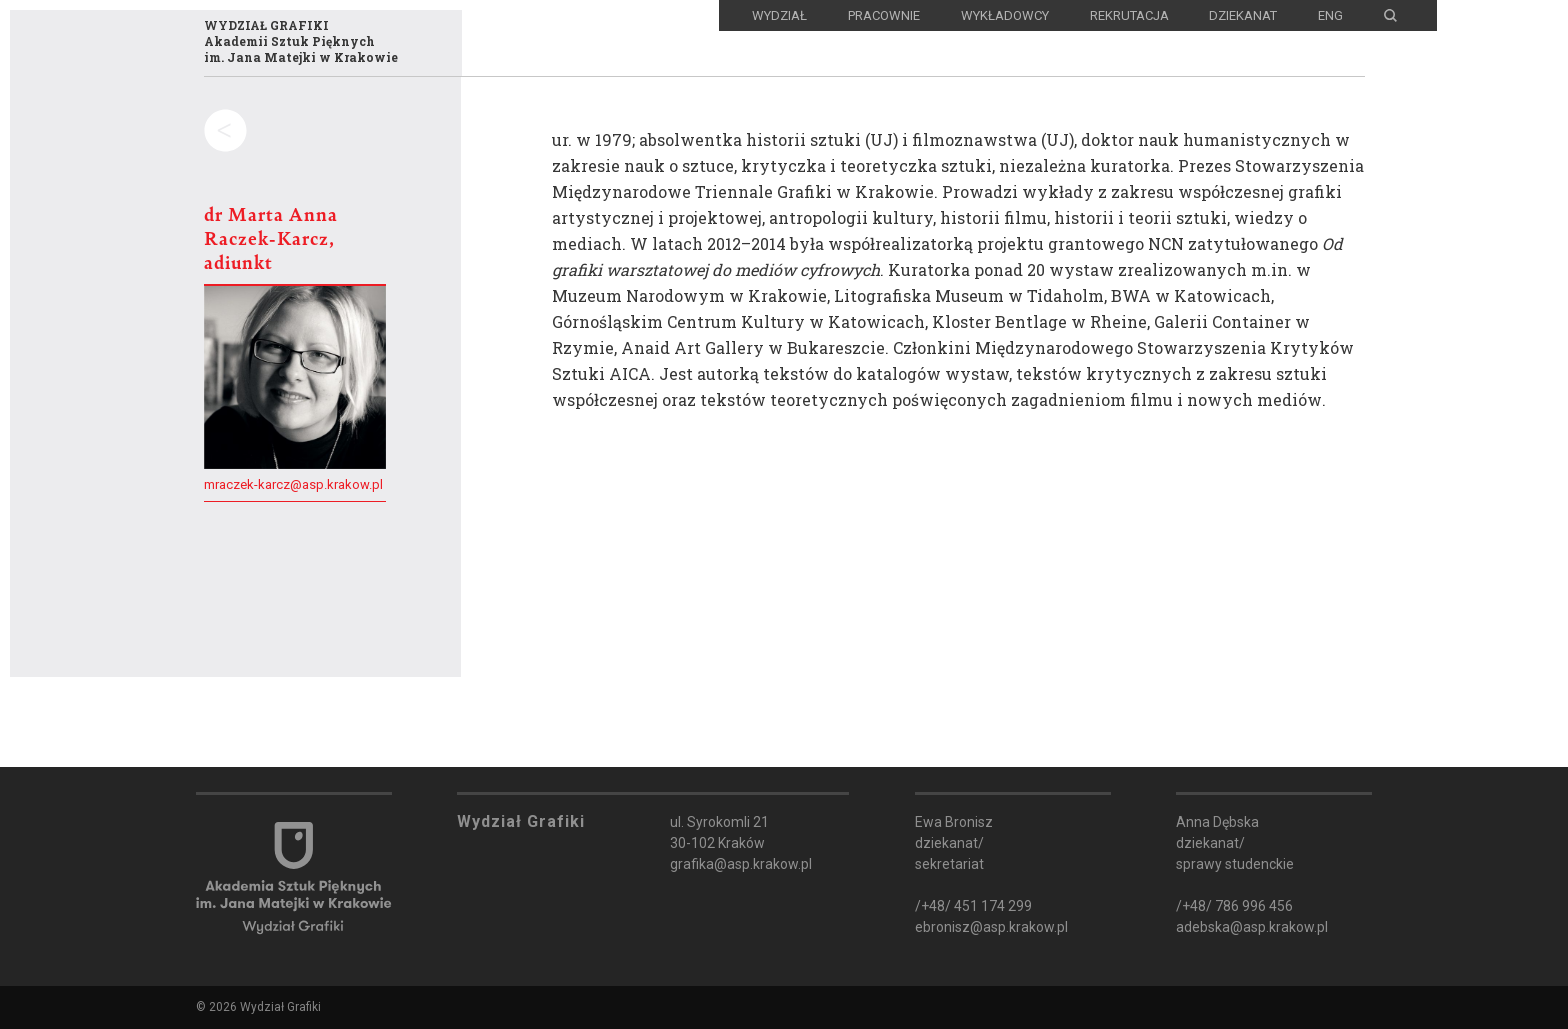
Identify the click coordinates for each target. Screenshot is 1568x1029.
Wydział (779, 15)
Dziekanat (1243, 15)
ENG (1330, 15)
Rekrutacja (1129, 15)
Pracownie (884, 15)
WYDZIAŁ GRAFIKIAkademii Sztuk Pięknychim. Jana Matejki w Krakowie (301, 41)
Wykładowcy (1005, 15)
